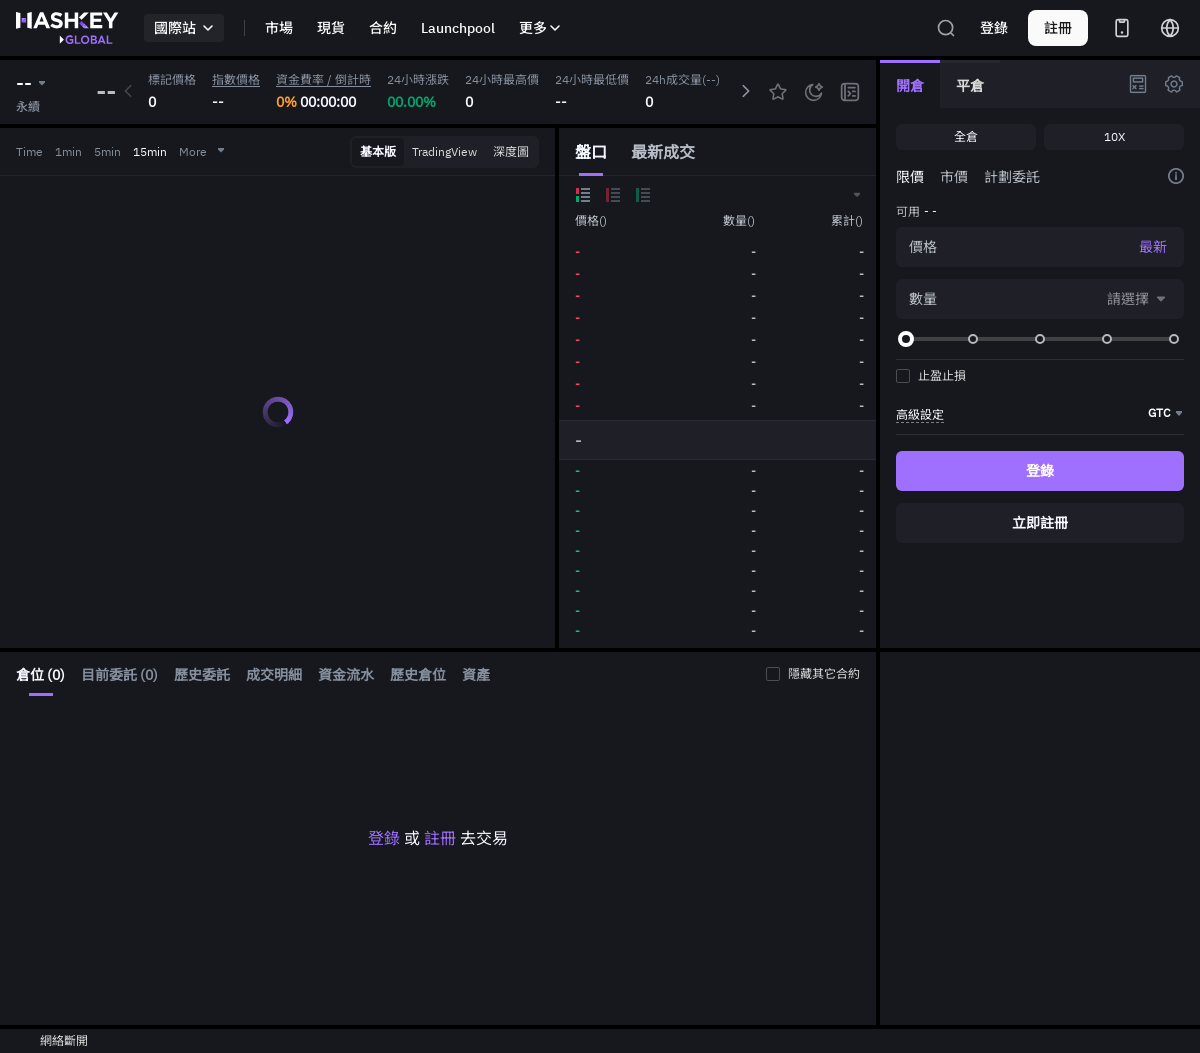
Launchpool (458, 28)
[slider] (906, 339)
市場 (279, 28)
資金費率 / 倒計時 (323, 79)
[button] (856, 195)
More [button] (203, 151)
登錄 (994, 28)
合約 (383, 28)
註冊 (440, 838)
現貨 (331, 28)
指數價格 (236, 79)
